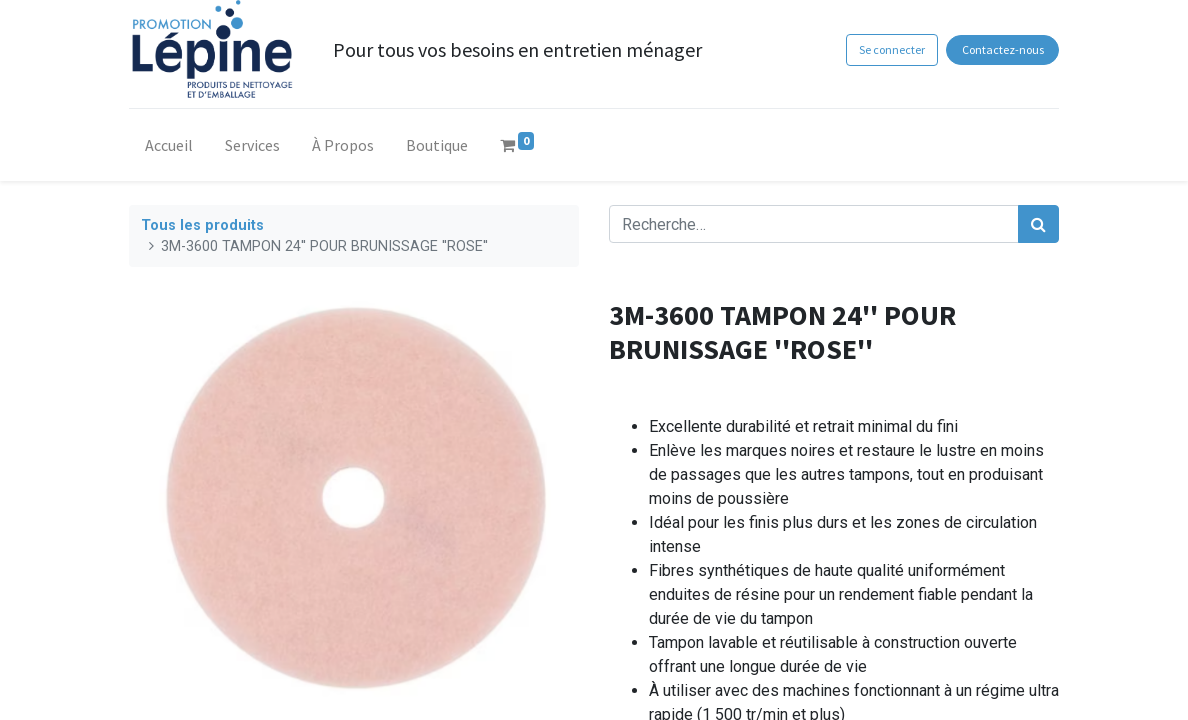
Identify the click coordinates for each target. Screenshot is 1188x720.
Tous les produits (202, 225)
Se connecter (892, 49)
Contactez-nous (1003, 49)
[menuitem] (169, 149)
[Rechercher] (1038, 224)
